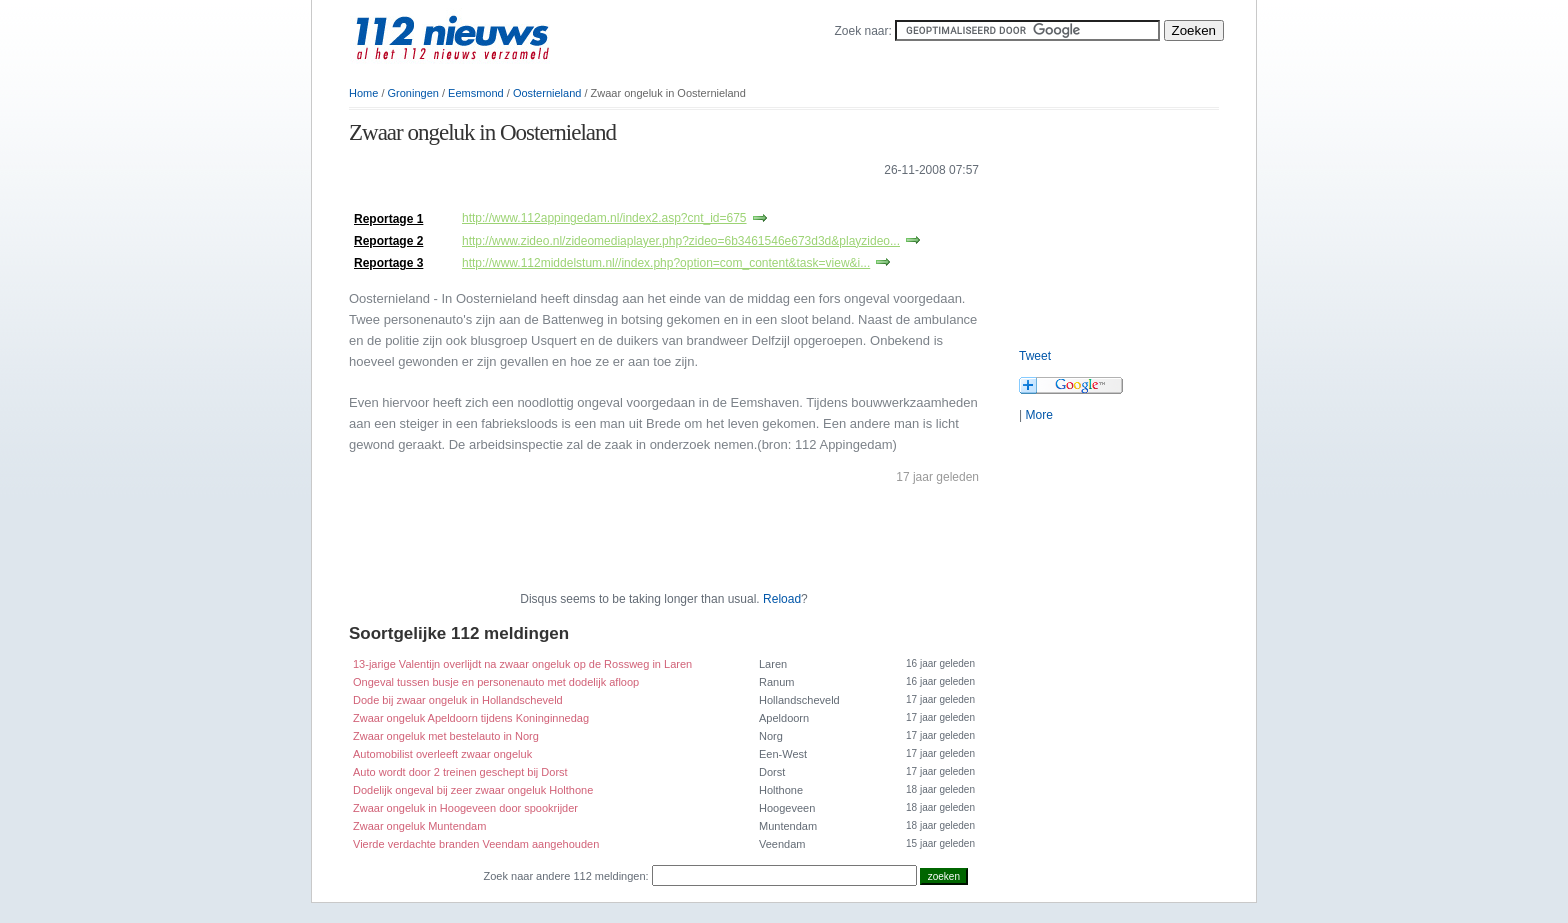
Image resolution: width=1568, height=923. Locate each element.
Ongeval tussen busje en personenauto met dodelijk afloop (496, 682)
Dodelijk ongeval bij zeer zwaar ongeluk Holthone (473, 790)
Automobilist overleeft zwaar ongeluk (442, 754)
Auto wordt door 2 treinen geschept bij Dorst (460, 772)
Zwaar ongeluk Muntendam (419, 826)
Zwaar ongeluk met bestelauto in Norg (446, 736)
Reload (782, 599)
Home (363, 93)
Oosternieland (547, 93)
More (1038, 415)
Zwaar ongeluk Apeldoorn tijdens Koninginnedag (471, 718)
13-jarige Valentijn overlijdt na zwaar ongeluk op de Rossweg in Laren (522, 664)
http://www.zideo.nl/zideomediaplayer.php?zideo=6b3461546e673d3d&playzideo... (681, 241)
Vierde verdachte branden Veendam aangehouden (476, 844)
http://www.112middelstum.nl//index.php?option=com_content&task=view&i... (666, 263)
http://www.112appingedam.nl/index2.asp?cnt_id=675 (604, 218)
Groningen (413, 93)
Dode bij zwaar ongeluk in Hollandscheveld (458, 700)
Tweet (1035, 356)
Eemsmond (476, 93)
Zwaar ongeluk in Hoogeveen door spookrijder (465, 808)
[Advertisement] (583, 198)
